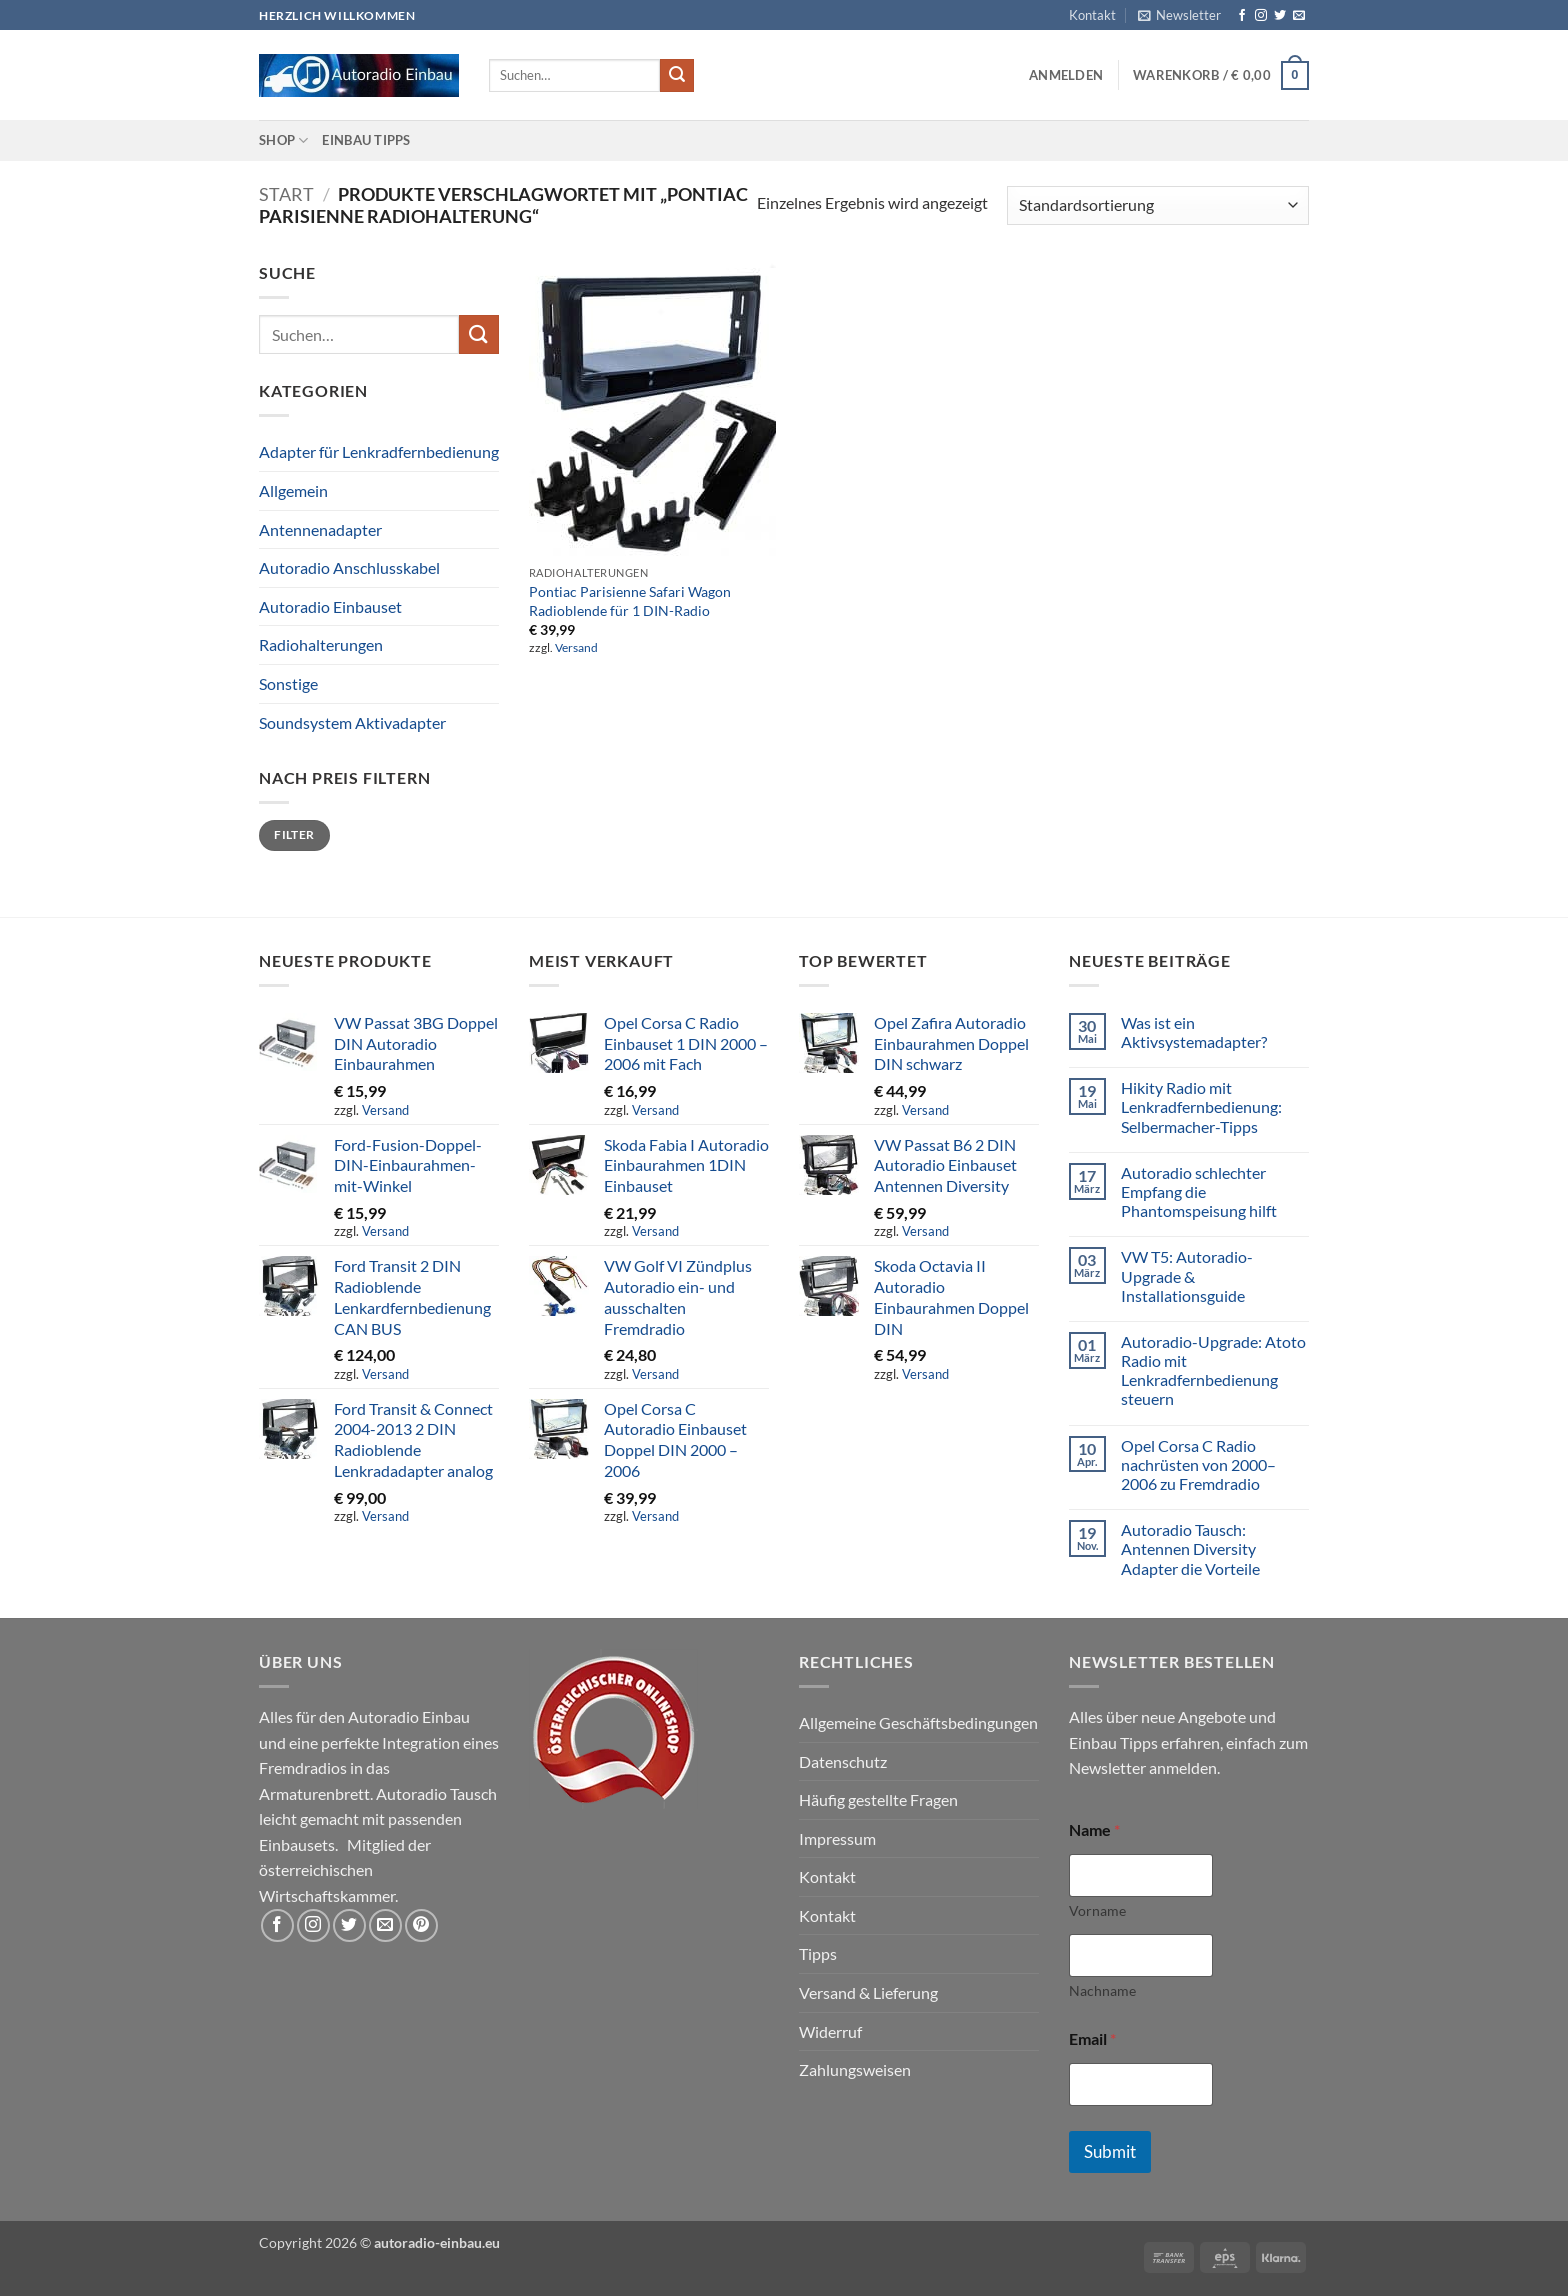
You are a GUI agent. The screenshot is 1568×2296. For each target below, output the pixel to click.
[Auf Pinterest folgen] (421, 1925)
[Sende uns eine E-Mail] (1299, 16)
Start (286, 194)
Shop (283, 140)
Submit (1110, 2151)
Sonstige (288, 683)
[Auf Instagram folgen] (1261, 16)
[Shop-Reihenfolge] (1158, 205)
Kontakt (1092, 15)
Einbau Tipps (366, 140)
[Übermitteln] (677, 76)
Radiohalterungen (321, 644)
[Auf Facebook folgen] (1242, 16)
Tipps (818, 1953)
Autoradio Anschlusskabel (349, 567)
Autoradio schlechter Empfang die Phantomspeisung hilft (1199, 1191)
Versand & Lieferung (868, 1992)
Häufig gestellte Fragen (878, 1799)
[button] (1179, 15)
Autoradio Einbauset (330, 606)
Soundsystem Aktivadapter (352, 722)
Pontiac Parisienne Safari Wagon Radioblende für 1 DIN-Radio (630, 601)
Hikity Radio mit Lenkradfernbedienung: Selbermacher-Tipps (1201, 1106)
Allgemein (293, 490)
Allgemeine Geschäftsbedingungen (918, 1722)
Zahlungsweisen (855, 2069)
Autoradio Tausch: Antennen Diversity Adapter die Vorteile (1190, 1548)
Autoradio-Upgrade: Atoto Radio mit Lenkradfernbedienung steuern (1213, 1370)
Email (1092, 2038)
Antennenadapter (320, 529)
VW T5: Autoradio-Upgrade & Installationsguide (1187, 1275)
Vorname (1097, 1910)
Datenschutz (843, 1761)
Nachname (1102, 1990)
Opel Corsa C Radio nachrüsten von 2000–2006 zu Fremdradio (1198, 1464)
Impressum (837, 1838)
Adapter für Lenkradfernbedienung (379, 451)
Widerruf (830, 2031)
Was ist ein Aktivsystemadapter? (1194, 1032)
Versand (576, 647)
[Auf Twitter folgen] (1280, 16)
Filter (294, 834)
